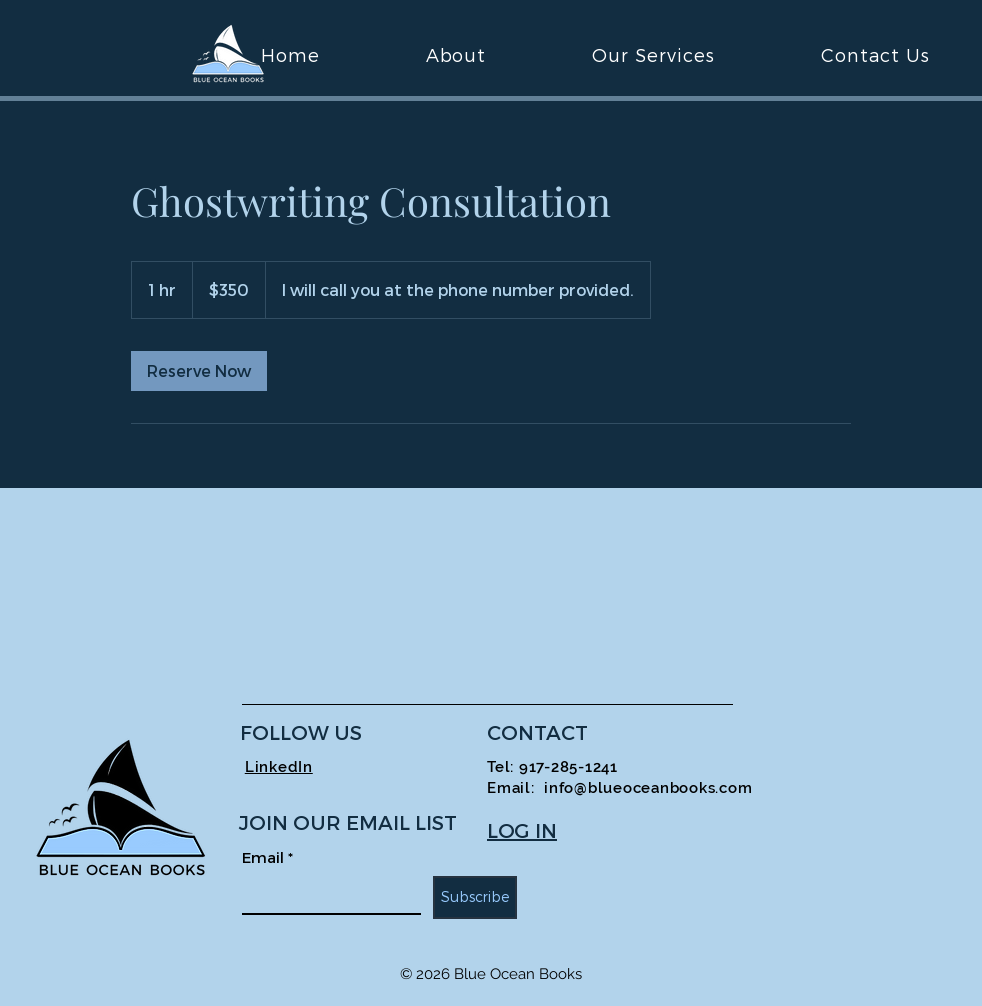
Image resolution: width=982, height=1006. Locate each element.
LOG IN (522, 830)
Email (267, 857)
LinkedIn (279, 767)
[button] (653, 54)
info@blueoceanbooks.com (648, 788)
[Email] (325, 894)
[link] (199, 371)
